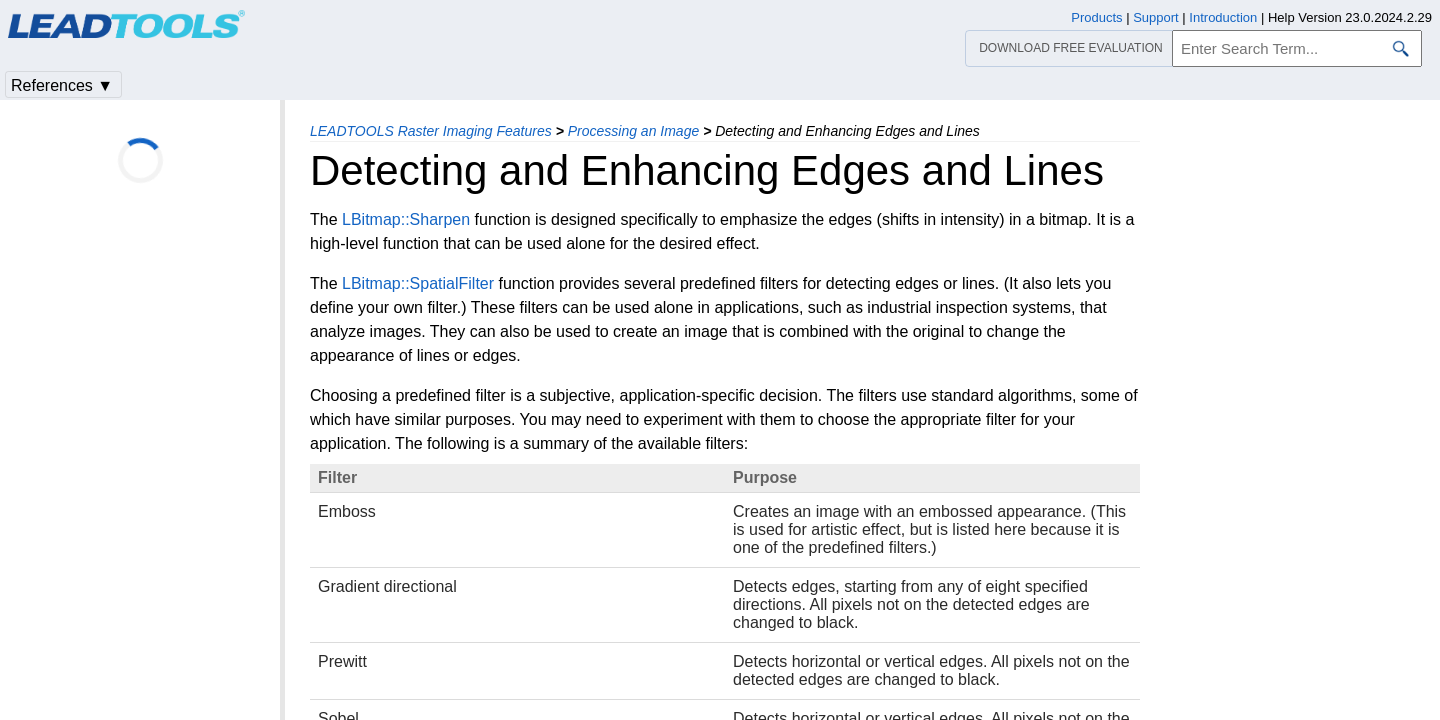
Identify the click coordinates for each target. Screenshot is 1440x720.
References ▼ (62, 85)
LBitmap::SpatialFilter (418, 283)
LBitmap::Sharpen (406, 219)
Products (1096, 17)
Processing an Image (634, 131)
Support (1156, 17)
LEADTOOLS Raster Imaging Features (431, 131)
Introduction (1223, 17)
